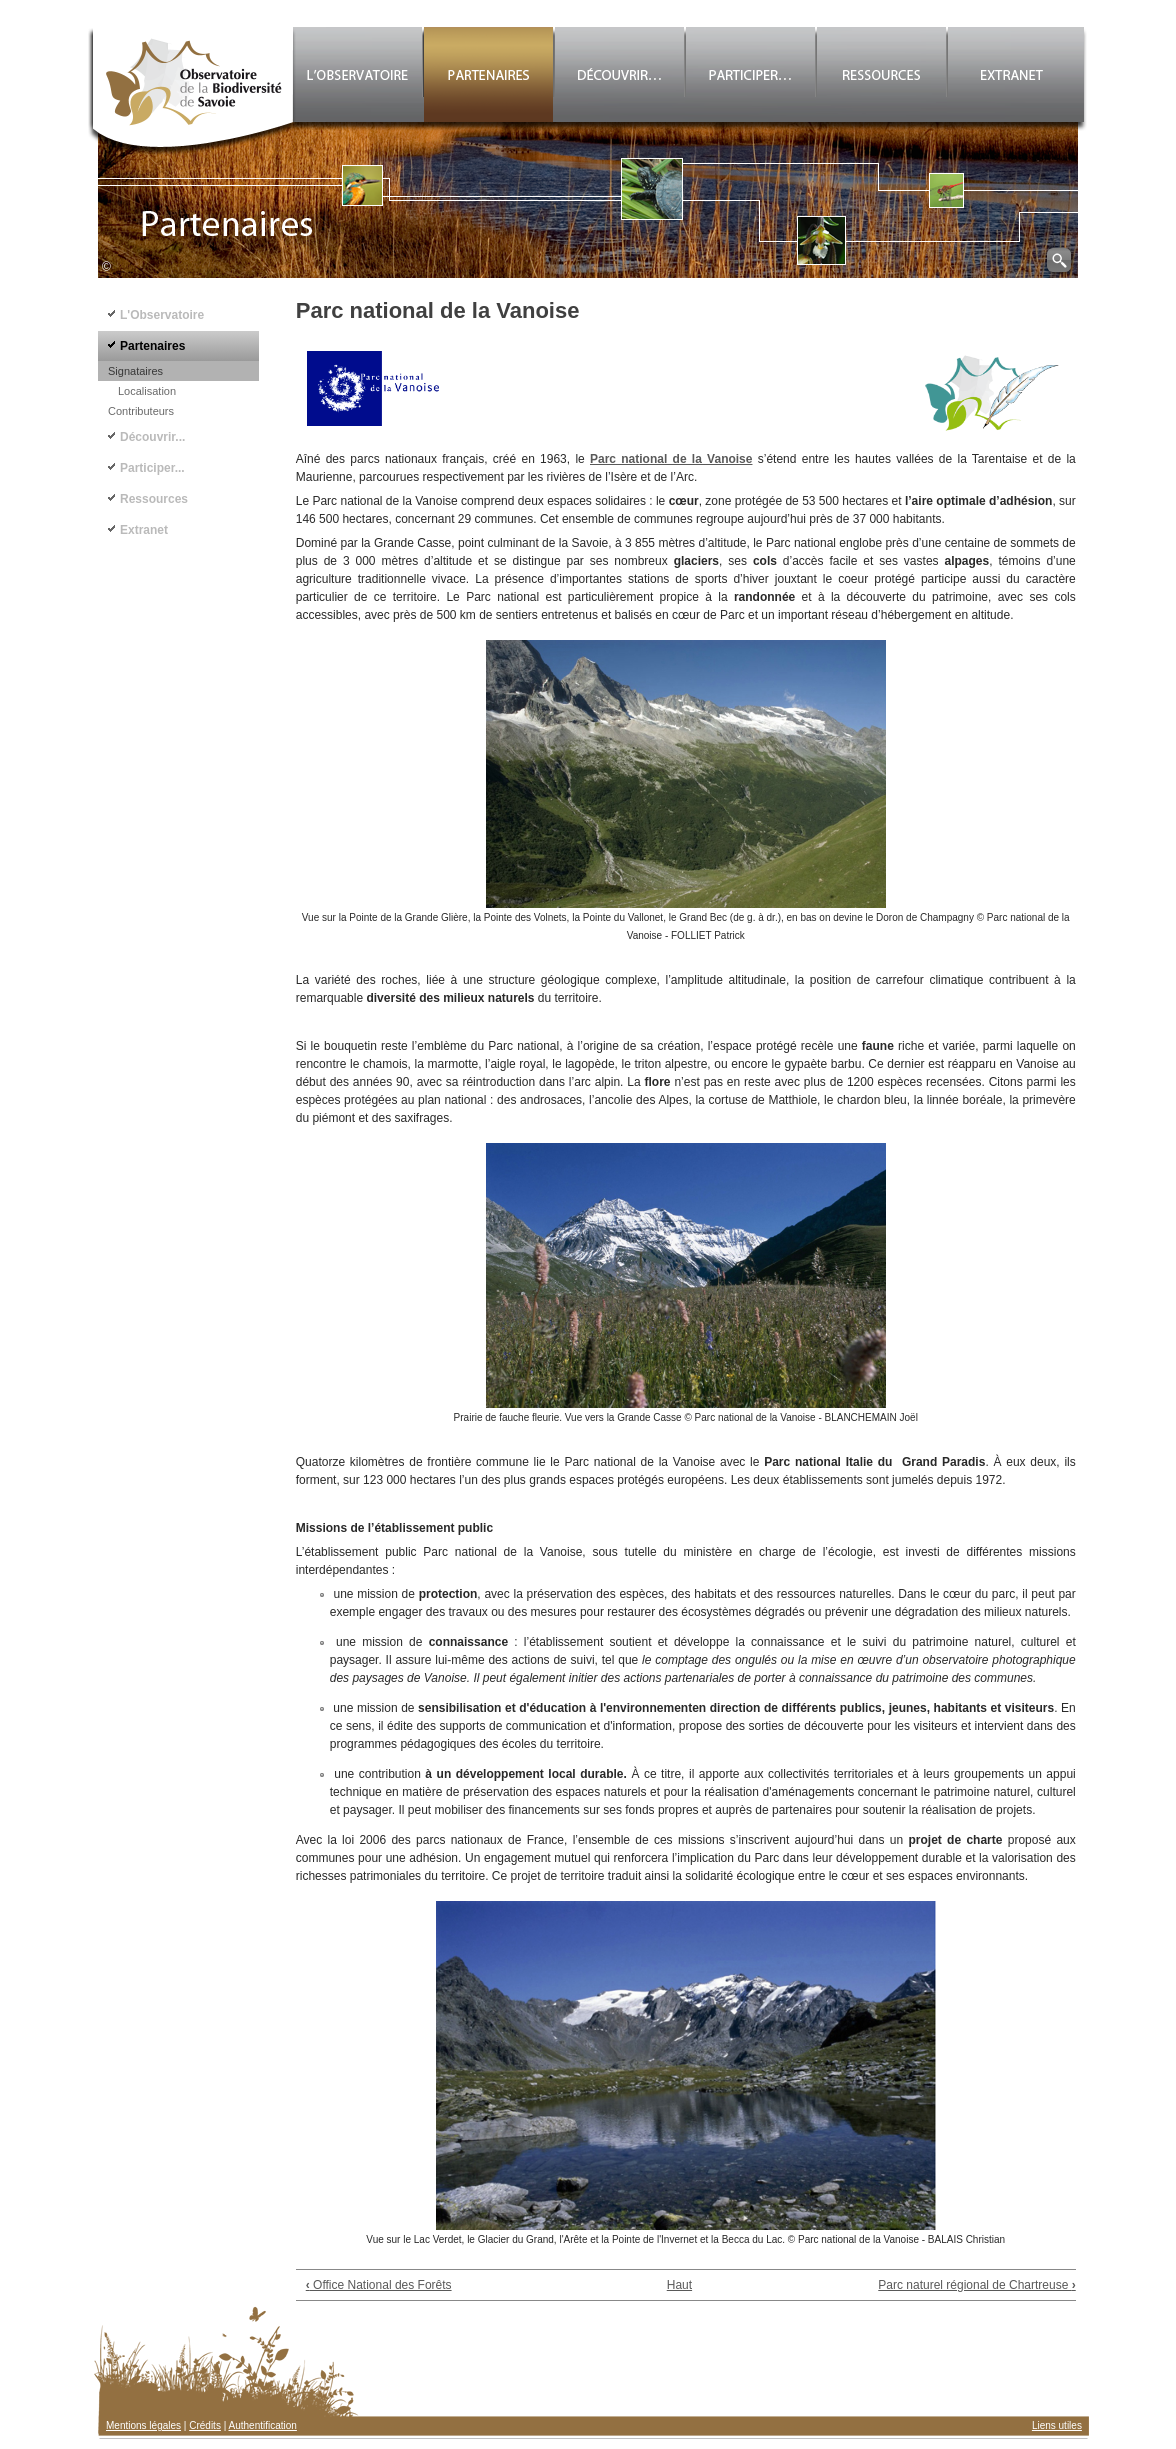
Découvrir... (152, 437)
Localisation (147, 391)
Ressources (154, 499)
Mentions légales (143, 2425)
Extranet (144, 530)
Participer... (152, 468)
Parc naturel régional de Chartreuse (976, 2285)
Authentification (263, 2425)
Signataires (135, 371)
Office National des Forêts (379, 2285)
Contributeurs (141, 411)
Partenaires (152, 346)
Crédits (205, 2425)
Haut (679, 2285)
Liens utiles (1057, 2425)
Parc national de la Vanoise (671, 459)
